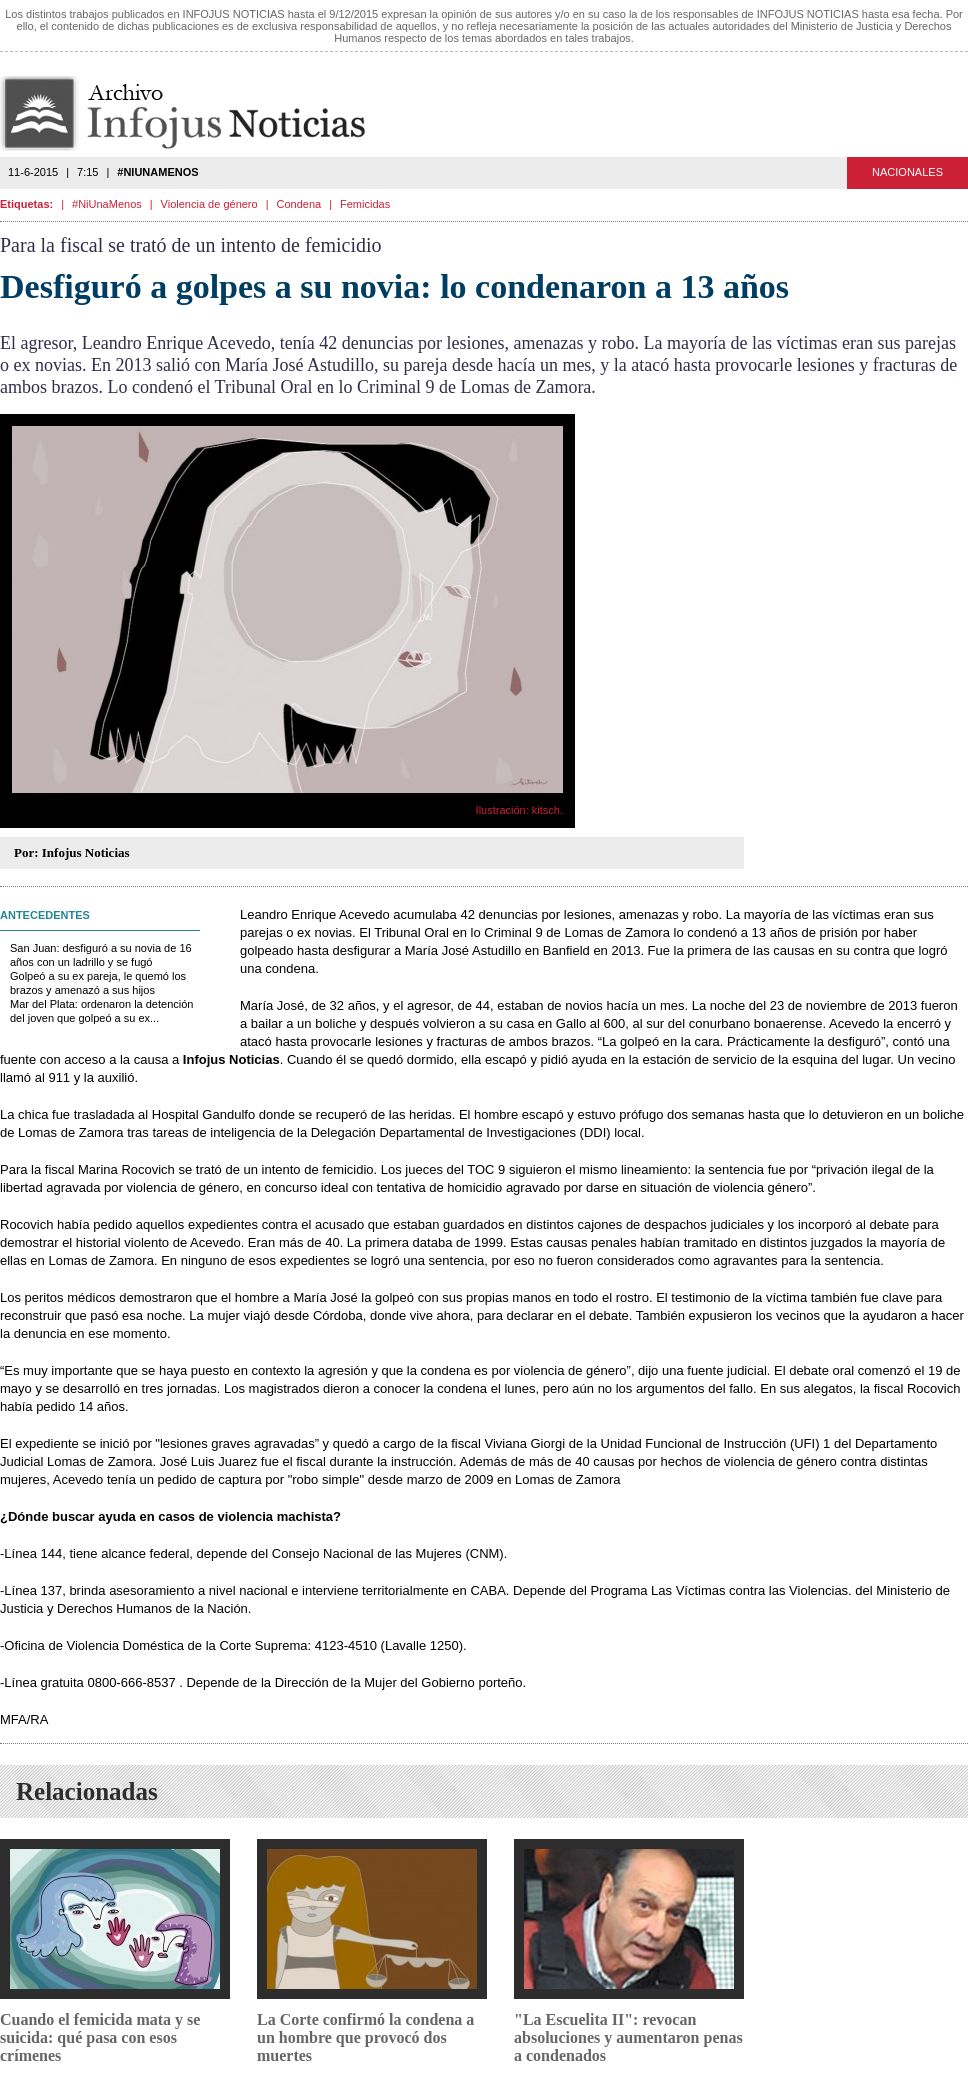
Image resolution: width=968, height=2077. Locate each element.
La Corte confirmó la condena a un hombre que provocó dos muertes (365, 2037)
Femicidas (365, 204)
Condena (299, 204)
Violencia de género (209, 204)
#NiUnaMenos (107, 204)
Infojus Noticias (199, 113)
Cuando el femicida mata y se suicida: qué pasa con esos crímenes (100, 2037)
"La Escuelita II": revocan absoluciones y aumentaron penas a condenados (628, 2037)
